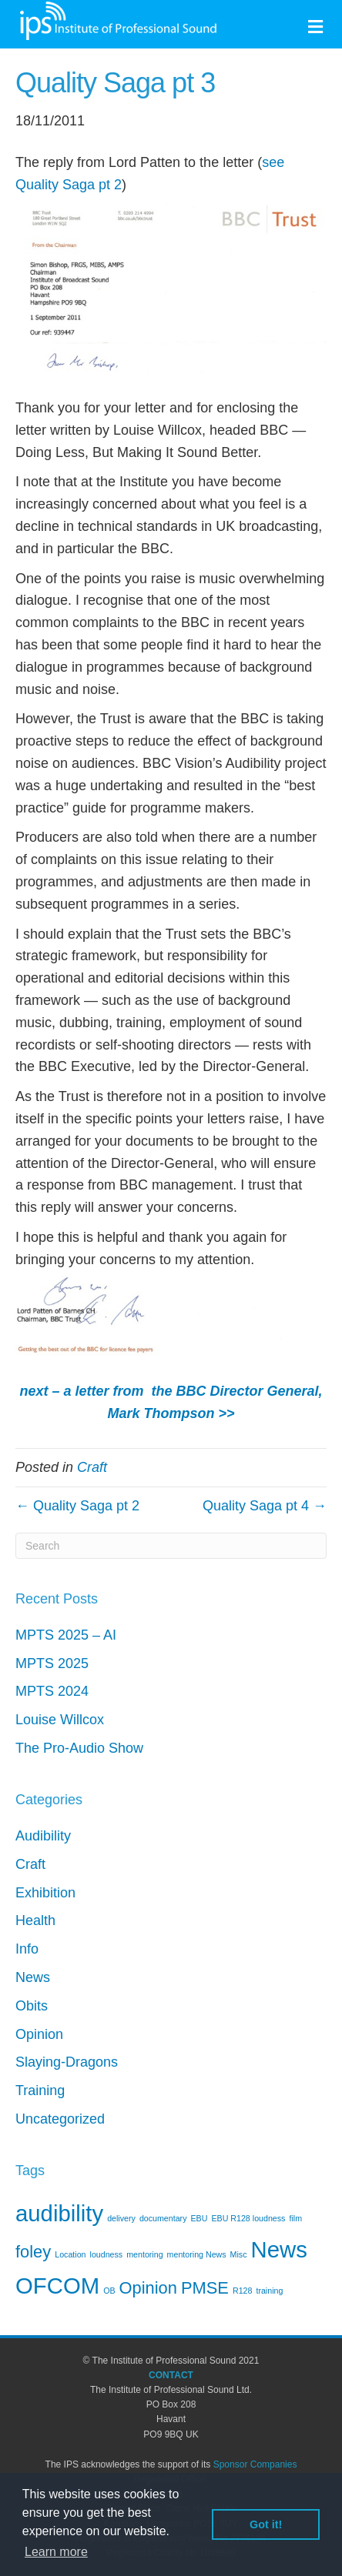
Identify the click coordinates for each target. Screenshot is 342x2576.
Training (40, 2090)
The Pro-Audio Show (79, 1748)
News (32, 1977)
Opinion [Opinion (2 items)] (148, 2287)
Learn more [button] (56, 2551)
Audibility (43, 1836)
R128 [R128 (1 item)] (242, 2290)
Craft (92, 1467)
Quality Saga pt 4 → (265, 1505)
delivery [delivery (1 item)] (121, 2218)
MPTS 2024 (52, 1691)
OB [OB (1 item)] (109, 2290)
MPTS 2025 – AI (65, 1635)
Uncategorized (60, 2119)
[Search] (171, 1546)
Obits (31, 2006)
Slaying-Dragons (66, 2062)
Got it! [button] (266, 2524)
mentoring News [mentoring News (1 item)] (196, 2254)
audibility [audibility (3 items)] (59, 2213)
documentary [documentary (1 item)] (163, 2218)
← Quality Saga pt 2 (77, 1505)
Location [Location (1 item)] (70, 2254)
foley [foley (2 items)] (33, 2251)
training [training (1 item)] (269, 2290)
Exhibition (45, 1892)
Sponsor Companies (255, 2464)
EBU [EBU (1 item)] (199, 2218)
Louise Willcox (59, 1719)
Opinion (39, 2034)
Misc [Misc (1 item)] (238, 2254)
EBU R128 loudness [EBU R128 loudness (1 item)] (248, 2218)
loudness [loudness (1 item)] (106, 2254)
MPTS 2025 (52, 1663)
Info (27, 1949)
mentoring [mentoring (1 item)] (144, 2254)
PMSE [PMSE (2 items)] (205, 2287)
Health (35, 1920)
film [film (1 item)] (295, 2218)
